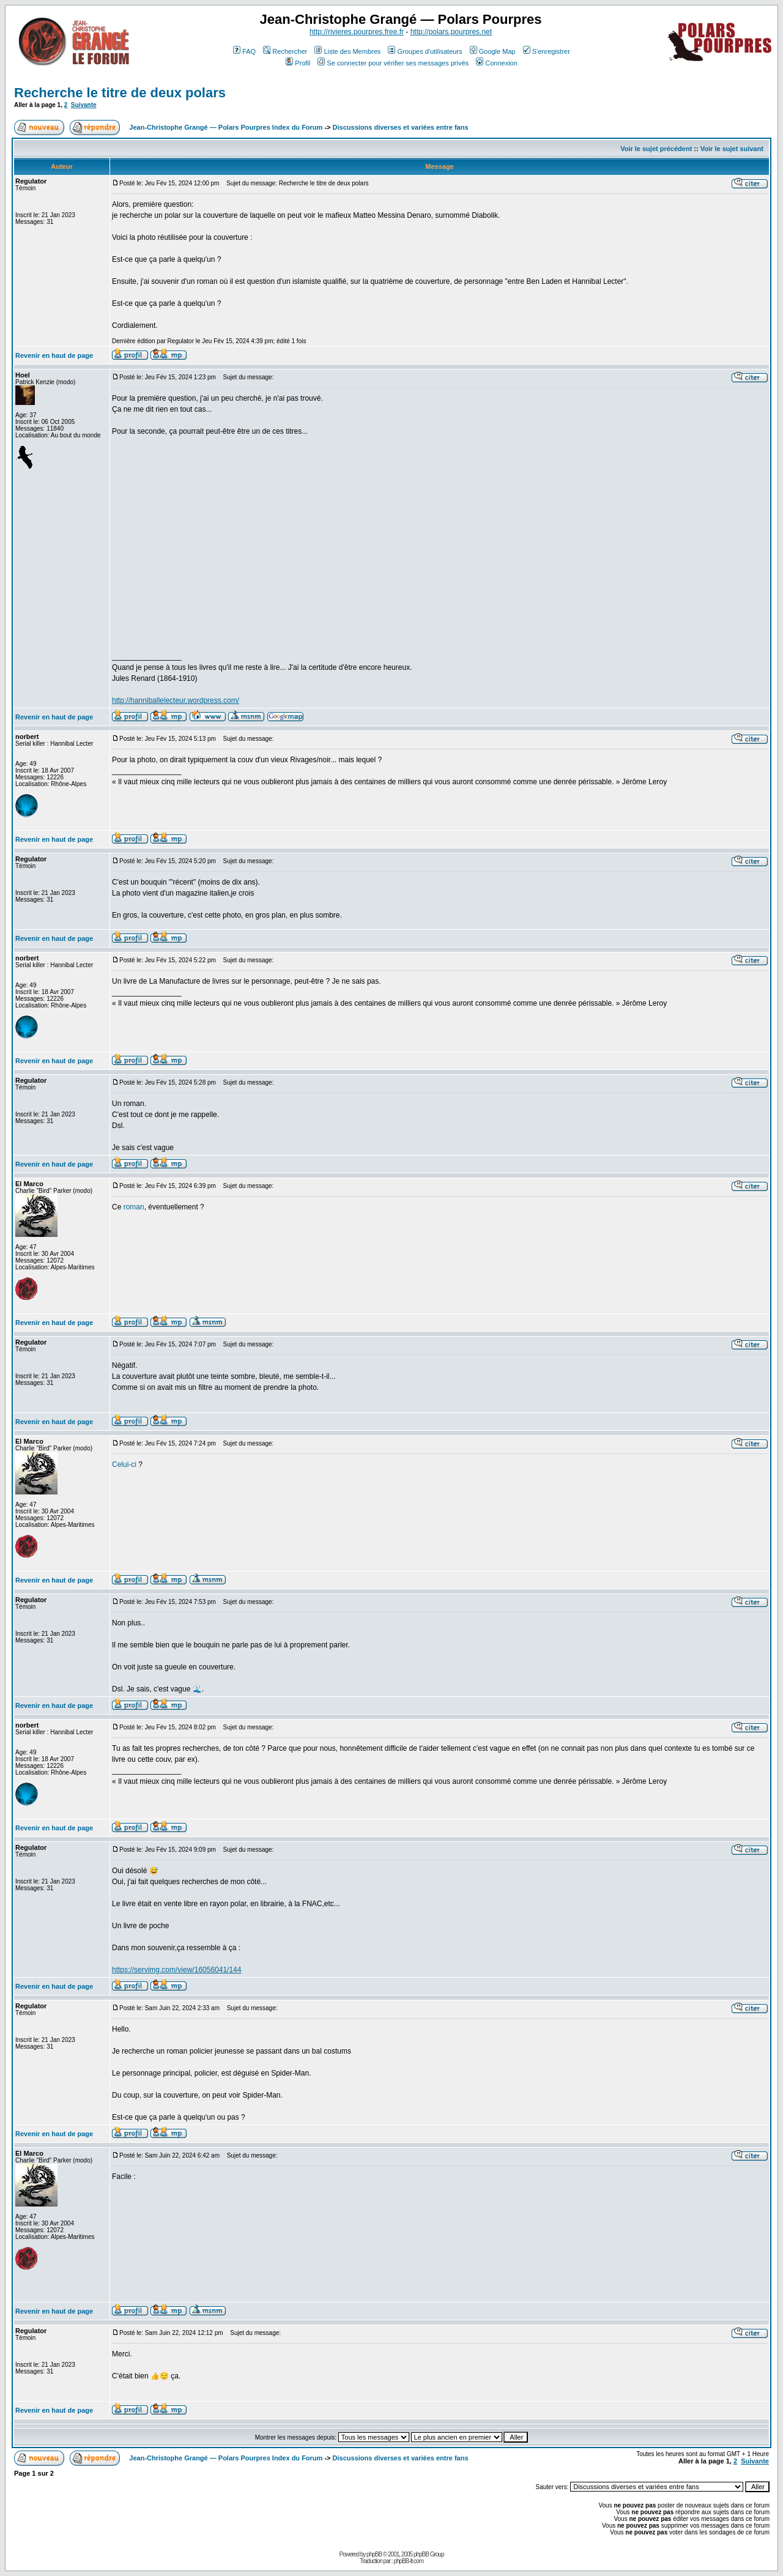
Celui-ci (124, 1464)
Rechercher (285, 51)
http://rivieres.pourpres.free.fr (357, 32)
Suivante (84, 105)
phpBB (374, 2554)
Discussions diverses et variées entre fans (401, 127)
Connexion (497, 63)
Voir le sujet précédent (656, 148)
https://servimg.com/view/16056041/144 (176, 1969)
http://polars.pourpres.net (451, 32)
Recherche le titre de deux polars (120, 92)
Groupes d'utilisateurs (425, 51)
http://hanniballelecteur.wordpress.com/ (175, 700)
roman (134, 1207)
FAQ (244, 51)
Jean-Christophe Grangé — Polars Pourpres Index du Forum (225, 127)
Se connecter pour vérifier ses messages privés (393, 63)
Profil (298, 63)
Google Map (493, 51)
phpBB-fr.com (408, 2561)
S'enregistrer (546, 51)
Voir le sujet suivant (731, 148)
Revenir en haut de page (54, 355)
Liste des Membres (347, 51)
